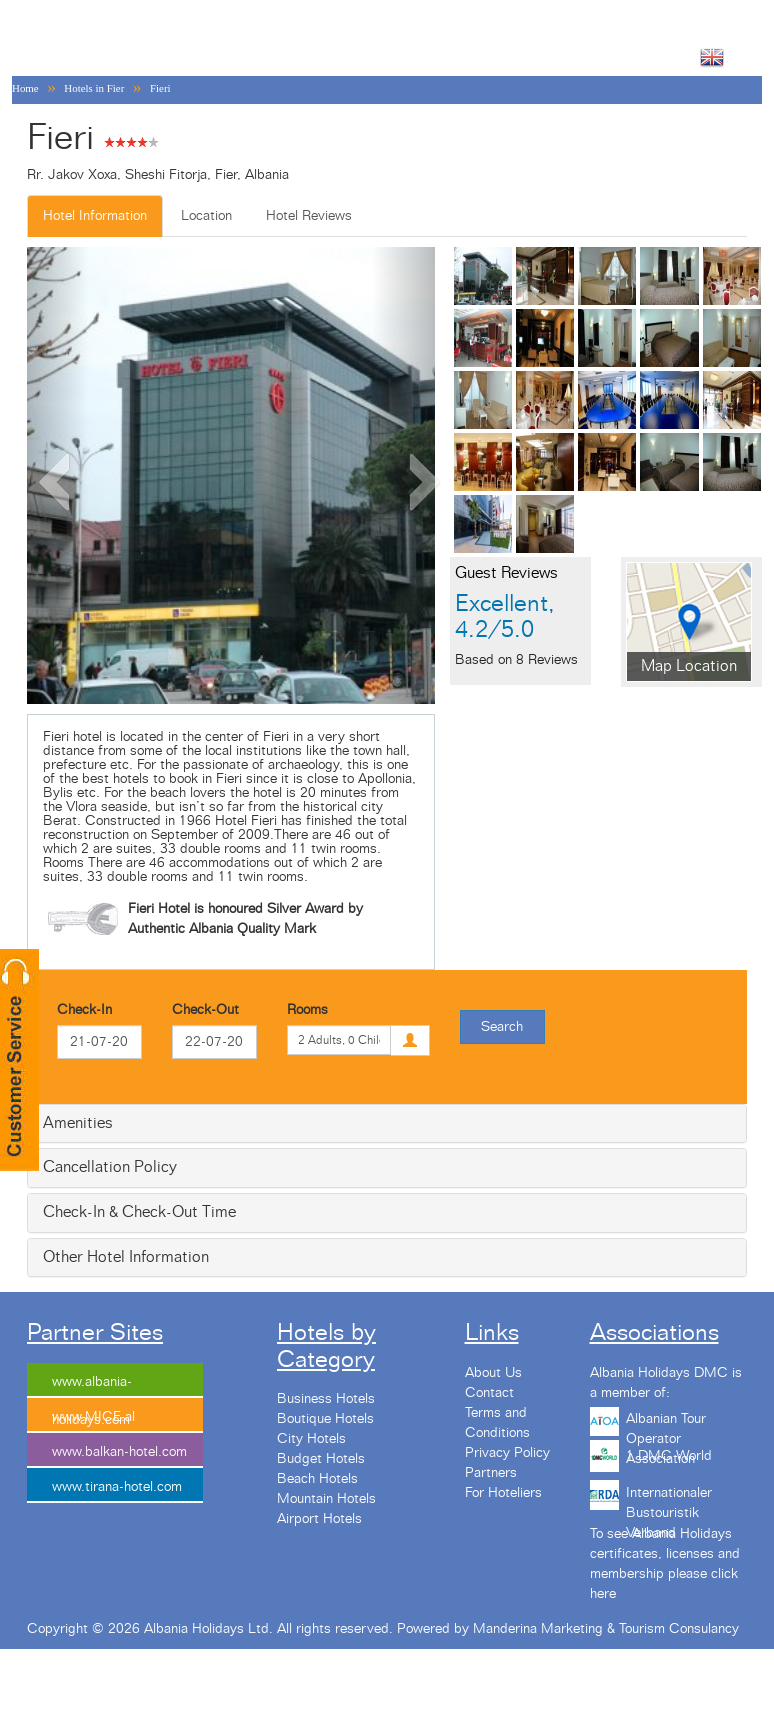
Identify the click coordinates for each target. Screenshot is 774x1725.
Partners (491, 1473)
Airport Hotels (319, 1519)
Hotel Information (95, 216)
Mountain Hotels (326, 1499)
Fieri (160, 88)
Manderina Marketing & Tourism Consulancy (606, 1629)
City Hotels (311, 1439)
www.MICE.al (93, 1417)
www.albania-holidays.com (92, 1386)
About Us (493, 1373)
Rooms (307, 1010)
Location (206, 216)
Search (502, 1027)
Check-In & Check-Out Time (139, 1212)
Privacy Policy (507, 1453)
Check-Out (205, 1010)
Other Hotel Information (126, 1257)
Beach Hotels (317, 1479)
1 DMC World (669, 1456)
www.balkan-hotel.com (119, 1452)
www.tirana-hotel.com (117, 1487)
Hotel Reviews (309, 216)
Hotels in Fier (94, 88)
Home (25, 88)
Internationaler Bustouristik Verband (669, 1500)
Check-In (84, 1010)
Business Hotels (326, 1399)
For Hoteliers (503, 1493)
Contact (489, 1393)
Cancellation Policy (110, 1167)
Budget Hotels (321, 1459)
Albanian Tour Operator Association (666, 1426)
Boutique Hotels (325, 1419)
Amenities (78, 1123)
